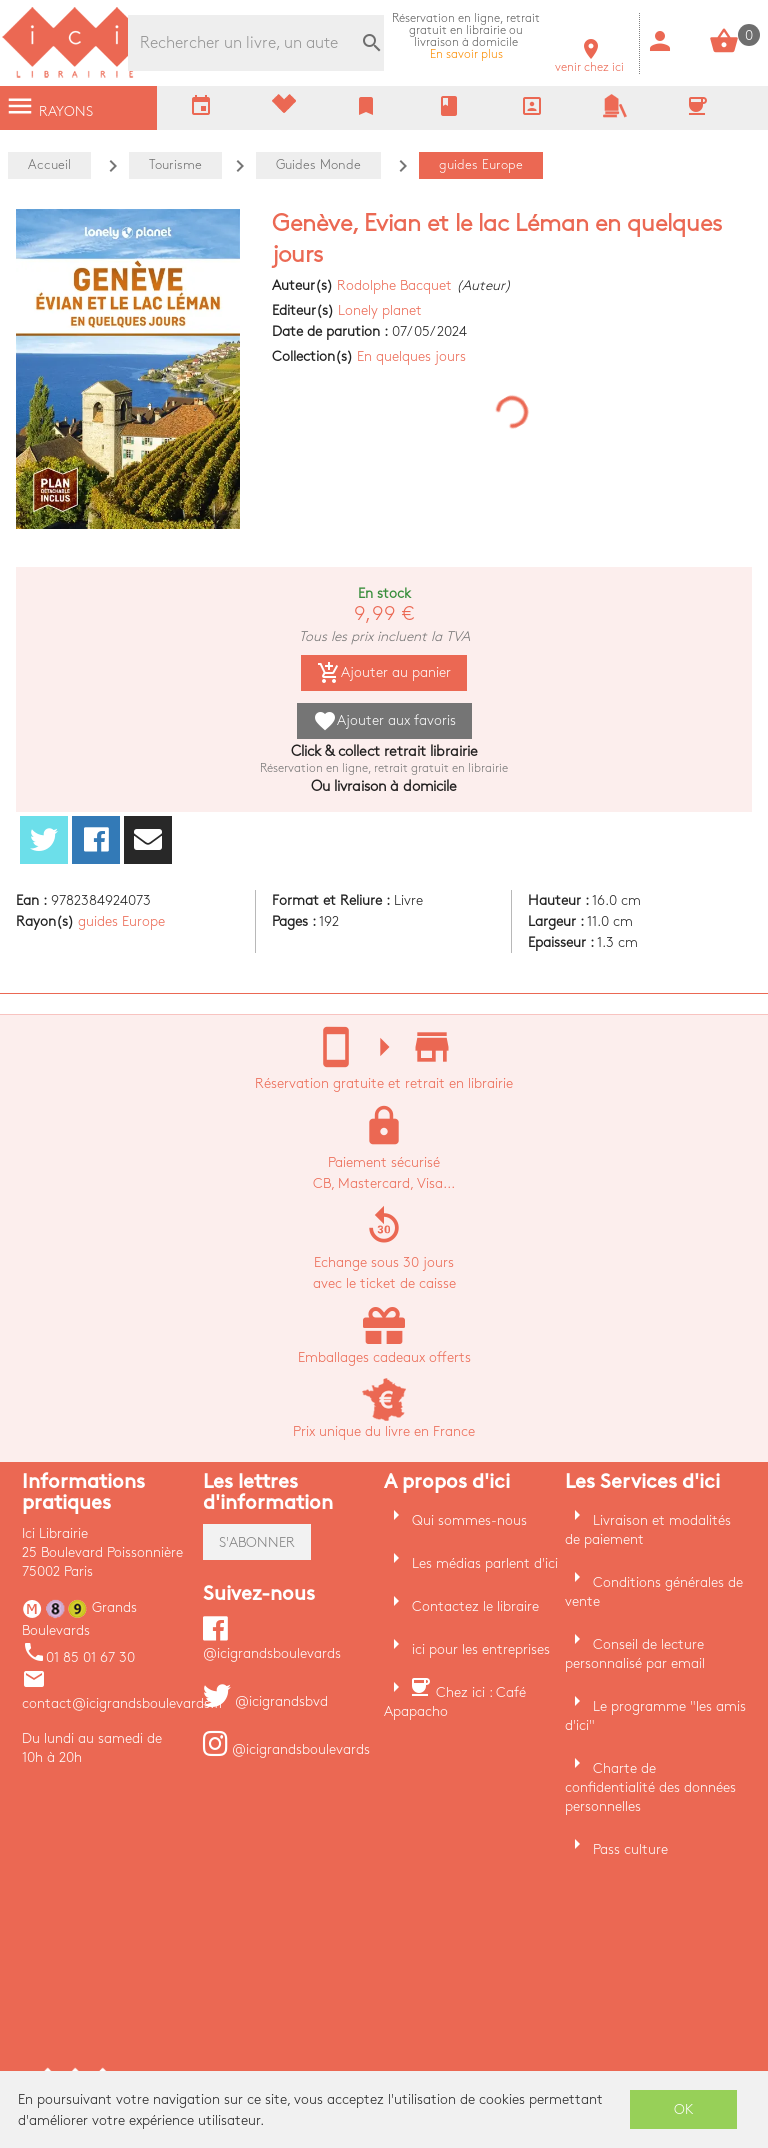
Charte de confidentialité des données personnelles (650, 1787)
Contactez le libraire (475, 1606)
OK (684, 2109)
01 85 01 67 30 (78, 1657)
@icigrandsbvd (265, 1701)
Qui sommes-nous (469, 1520)
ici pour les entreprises (481, 1649)
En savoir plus (466, 36)
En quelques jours (411, 356)
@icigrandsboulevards (286, 1749)
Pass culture (630, 1849)
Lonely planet (380, 310)
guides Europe (121, 921)
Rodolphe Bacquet (394, 285)
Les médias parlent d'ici (485, 1563)
